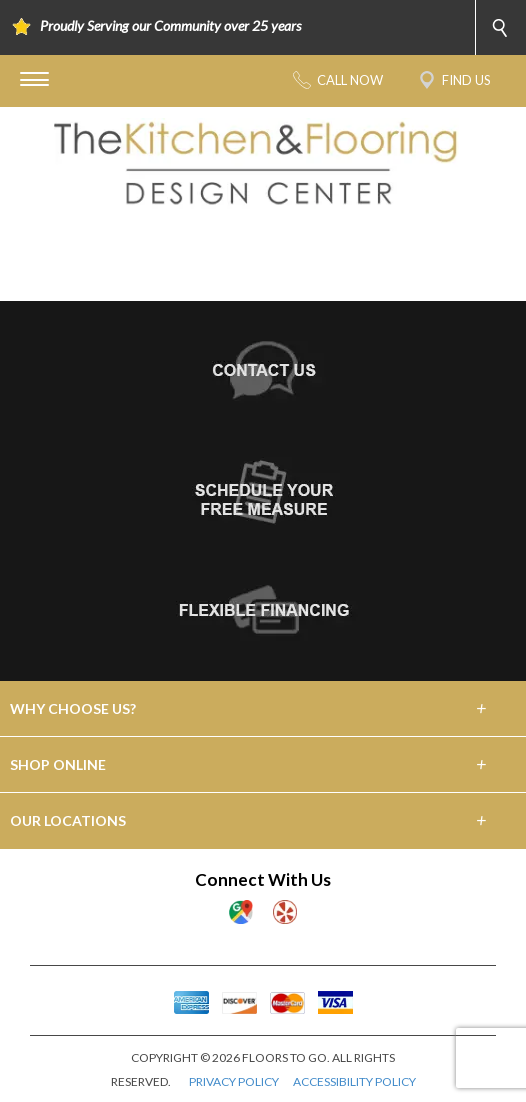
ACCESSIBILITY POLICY (354, 1081)
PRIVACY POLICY (234, 1081)
